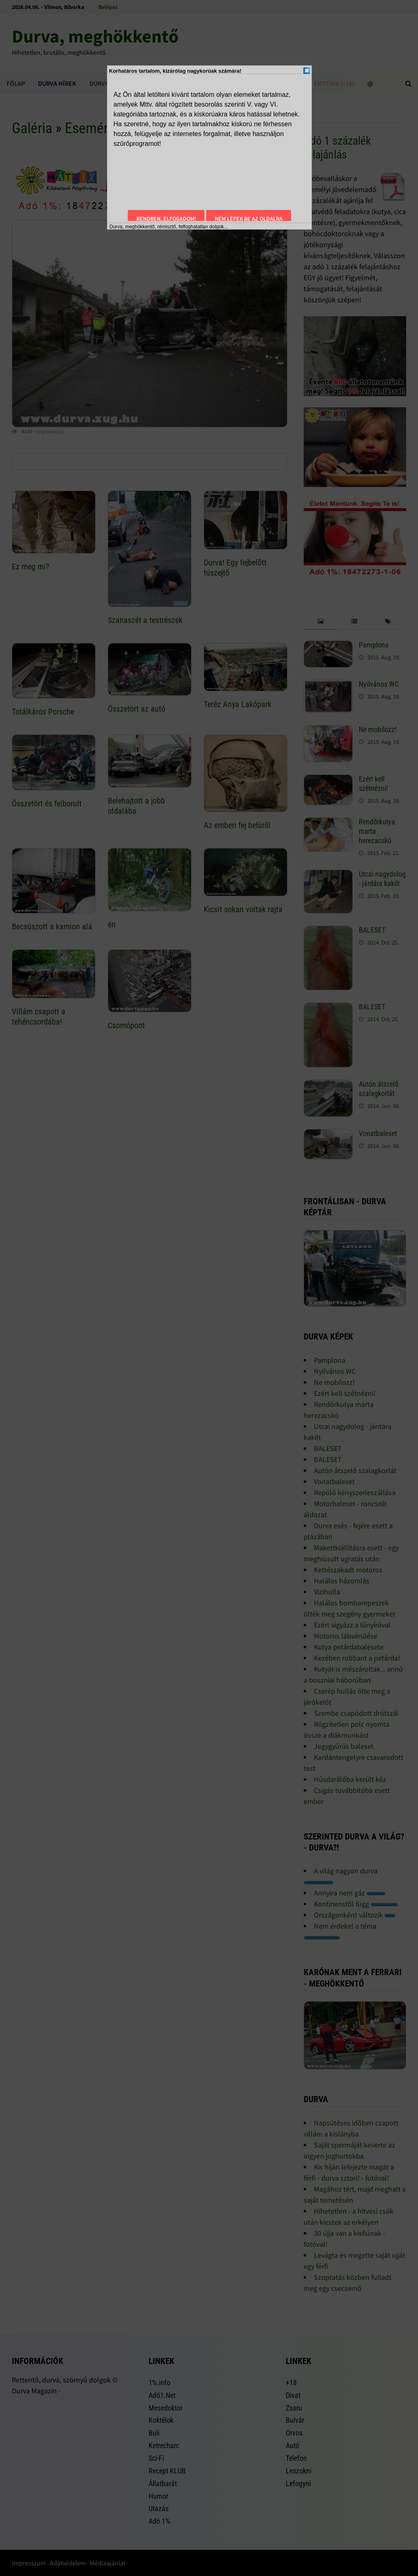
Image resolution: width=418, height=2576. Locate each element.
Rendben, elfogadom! (166, 218)
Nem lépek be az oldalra (248, 218)
